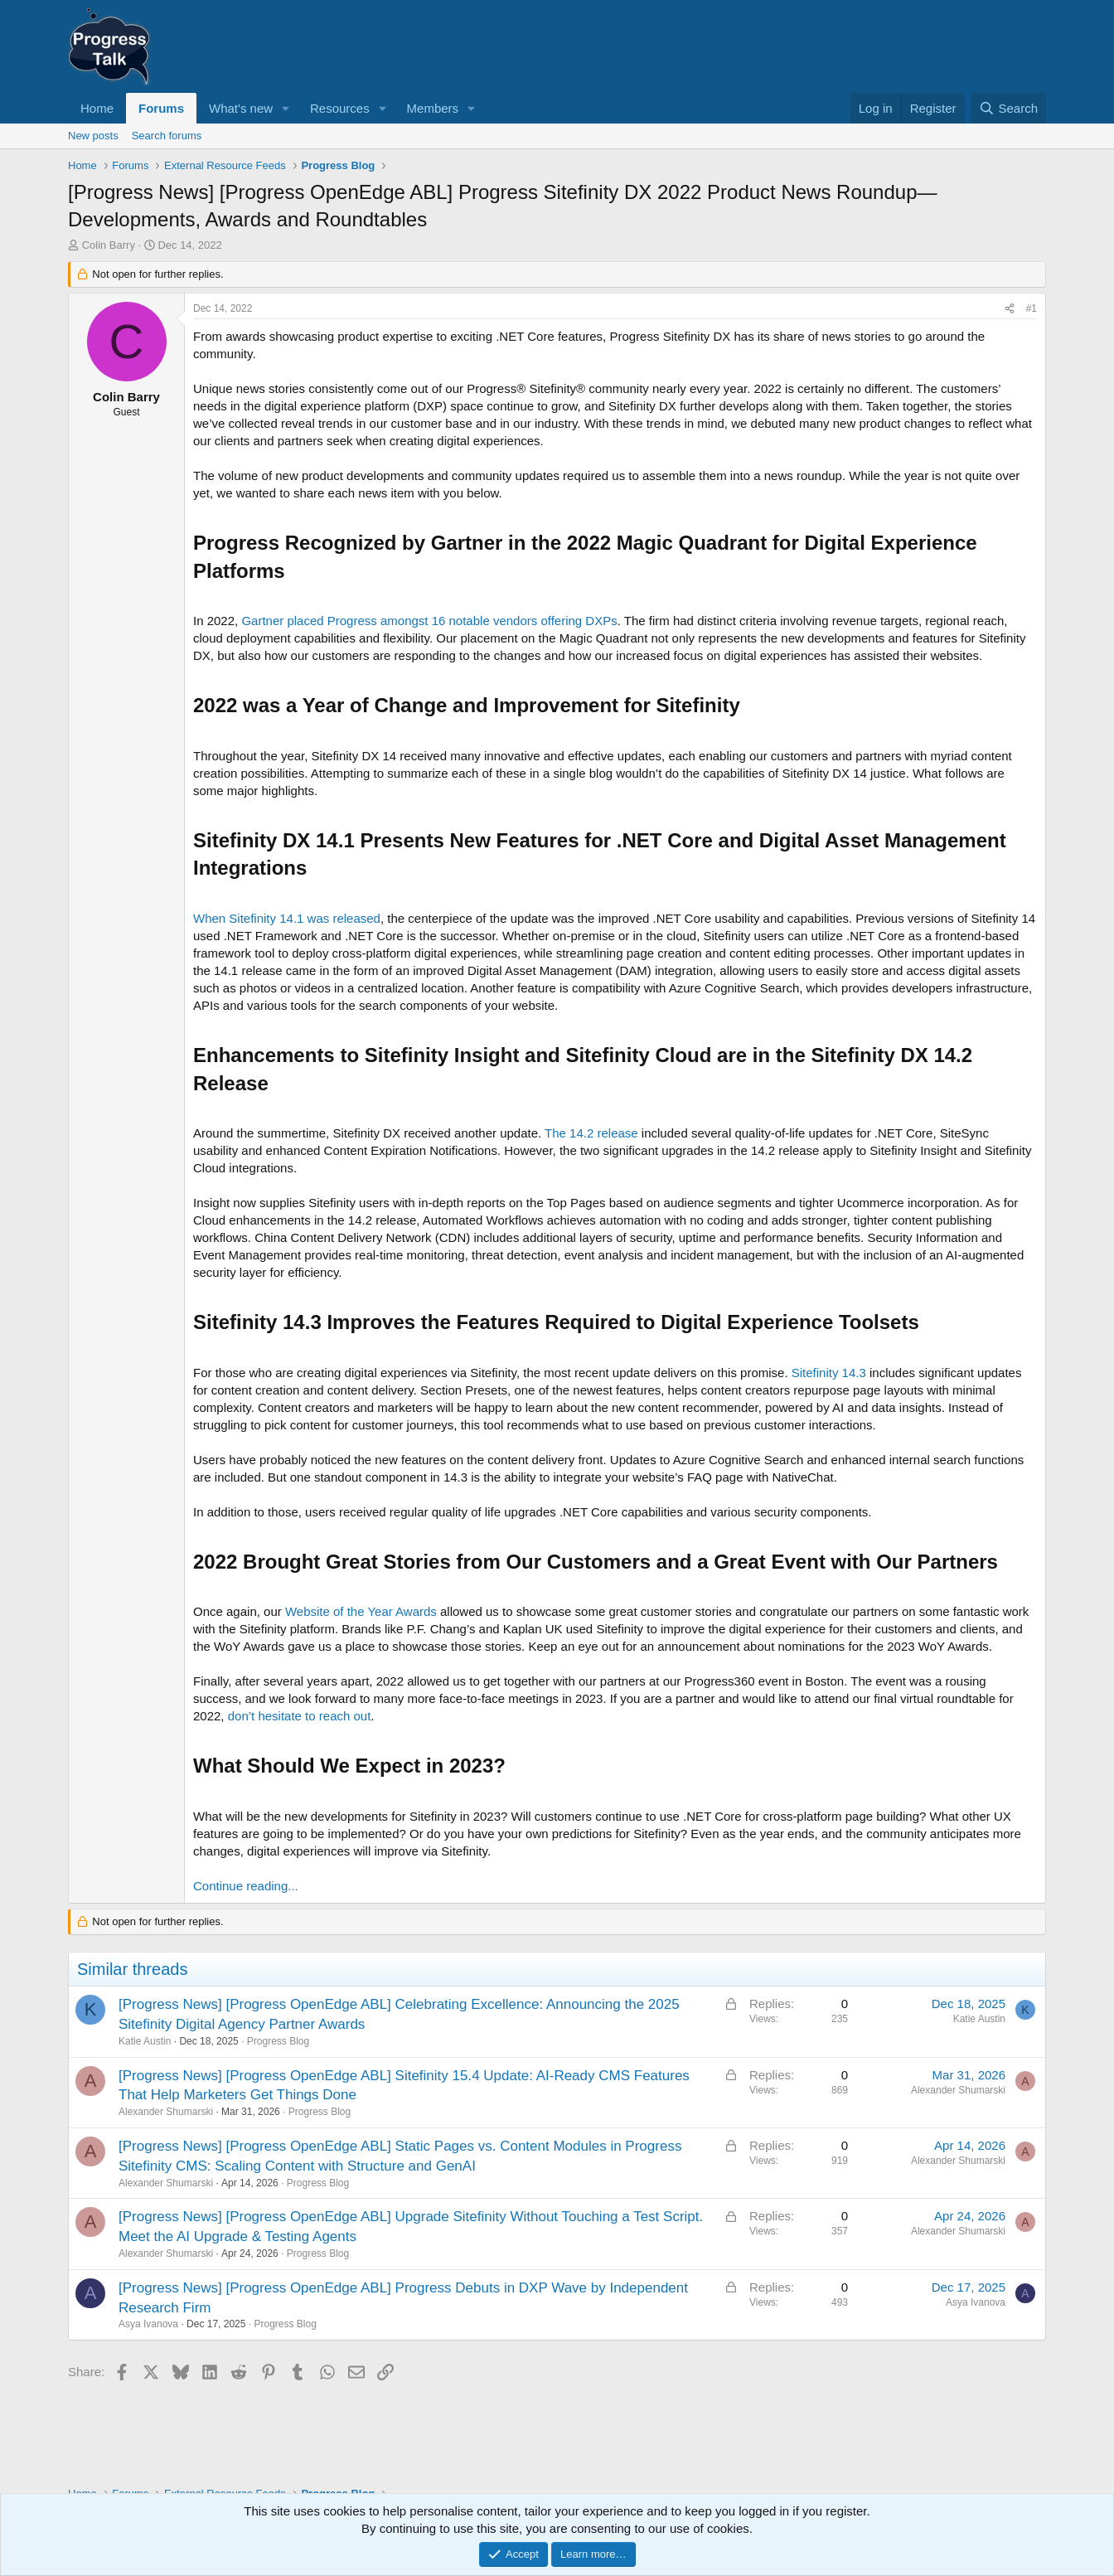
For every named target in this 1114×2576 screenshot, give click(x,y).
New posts (93, 135)
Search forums (167, 135)
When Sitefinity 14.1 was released (286, 918)
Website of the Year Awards (361, 1611)
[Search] (1008, 108)
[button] (286, 108)
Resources (340, 108)
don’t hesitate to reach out (299, 1716)
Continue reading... (245, 1886)
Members (433, 108)
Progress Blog (278, 2041)
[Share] (1009, 308)
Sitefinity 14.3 (829, 1373)
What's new (241, 108)
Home (97, 108)
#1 (1031, 308)
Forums (161, 108)
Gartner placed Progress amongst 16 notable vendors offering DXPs (429, 621)
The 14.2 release (591, 1133)
